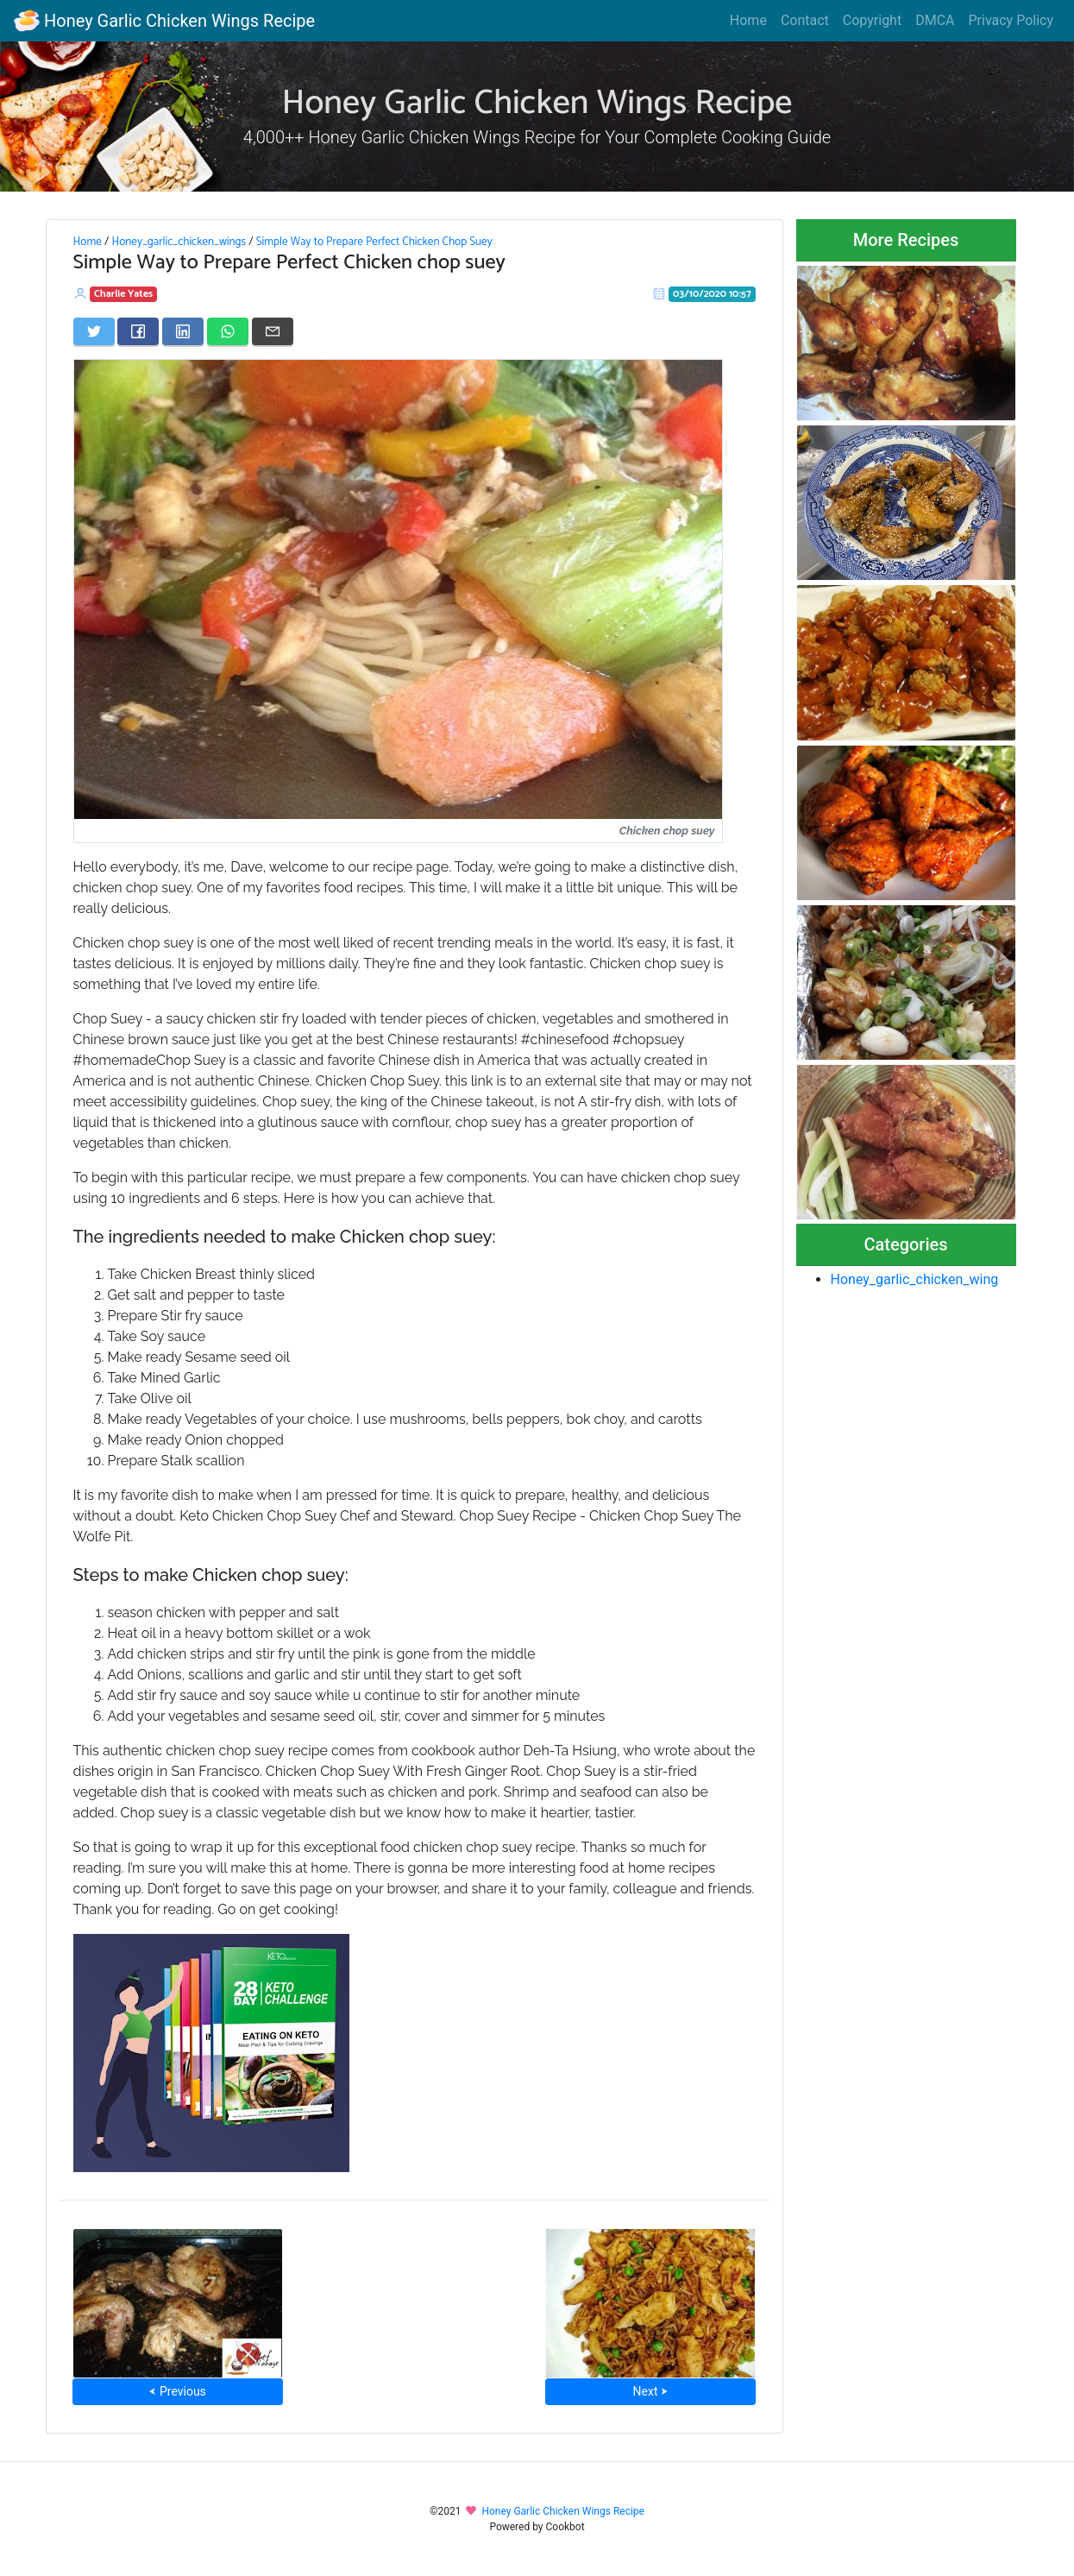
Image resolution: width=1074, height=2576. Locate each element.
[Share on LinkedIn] (183, 331)
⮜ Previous (176, 2391)
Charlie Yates (123, 294)
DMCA (934, 20)
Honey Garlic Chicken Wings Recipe (164, 21)
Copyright (872, 20)
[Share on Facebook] (138, 331)
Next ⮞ (651, 2391)
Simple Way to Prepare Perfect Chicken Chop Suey (374, 241)
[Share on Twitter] (94, 331)
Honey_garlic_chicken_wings (178, 241)
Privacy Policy (1011, 20)
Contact (805, 20)
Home (748, 20)
